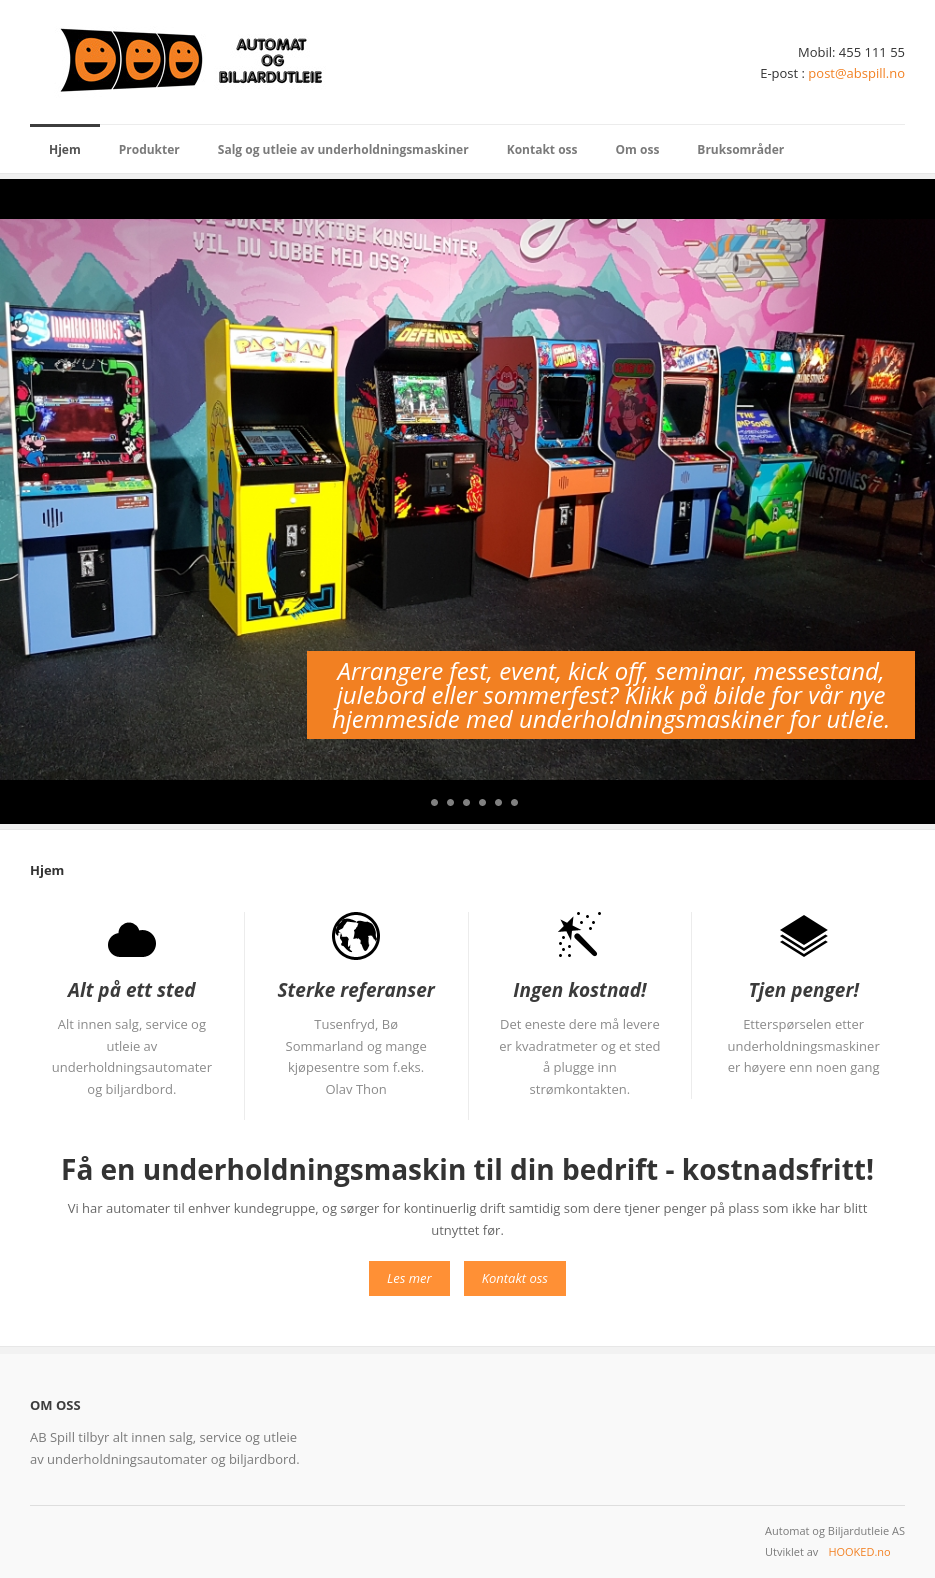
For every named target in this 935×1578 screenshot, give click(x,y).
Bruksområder (740, 149)
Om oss (638, 149)
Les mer (409, 1278)
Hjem (65, 149)
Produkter (149, 149)
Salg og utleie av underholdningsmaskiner (343, 149)
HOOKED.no (859, 1551)
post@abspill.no (856, 73)
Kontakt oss (542, 149)
